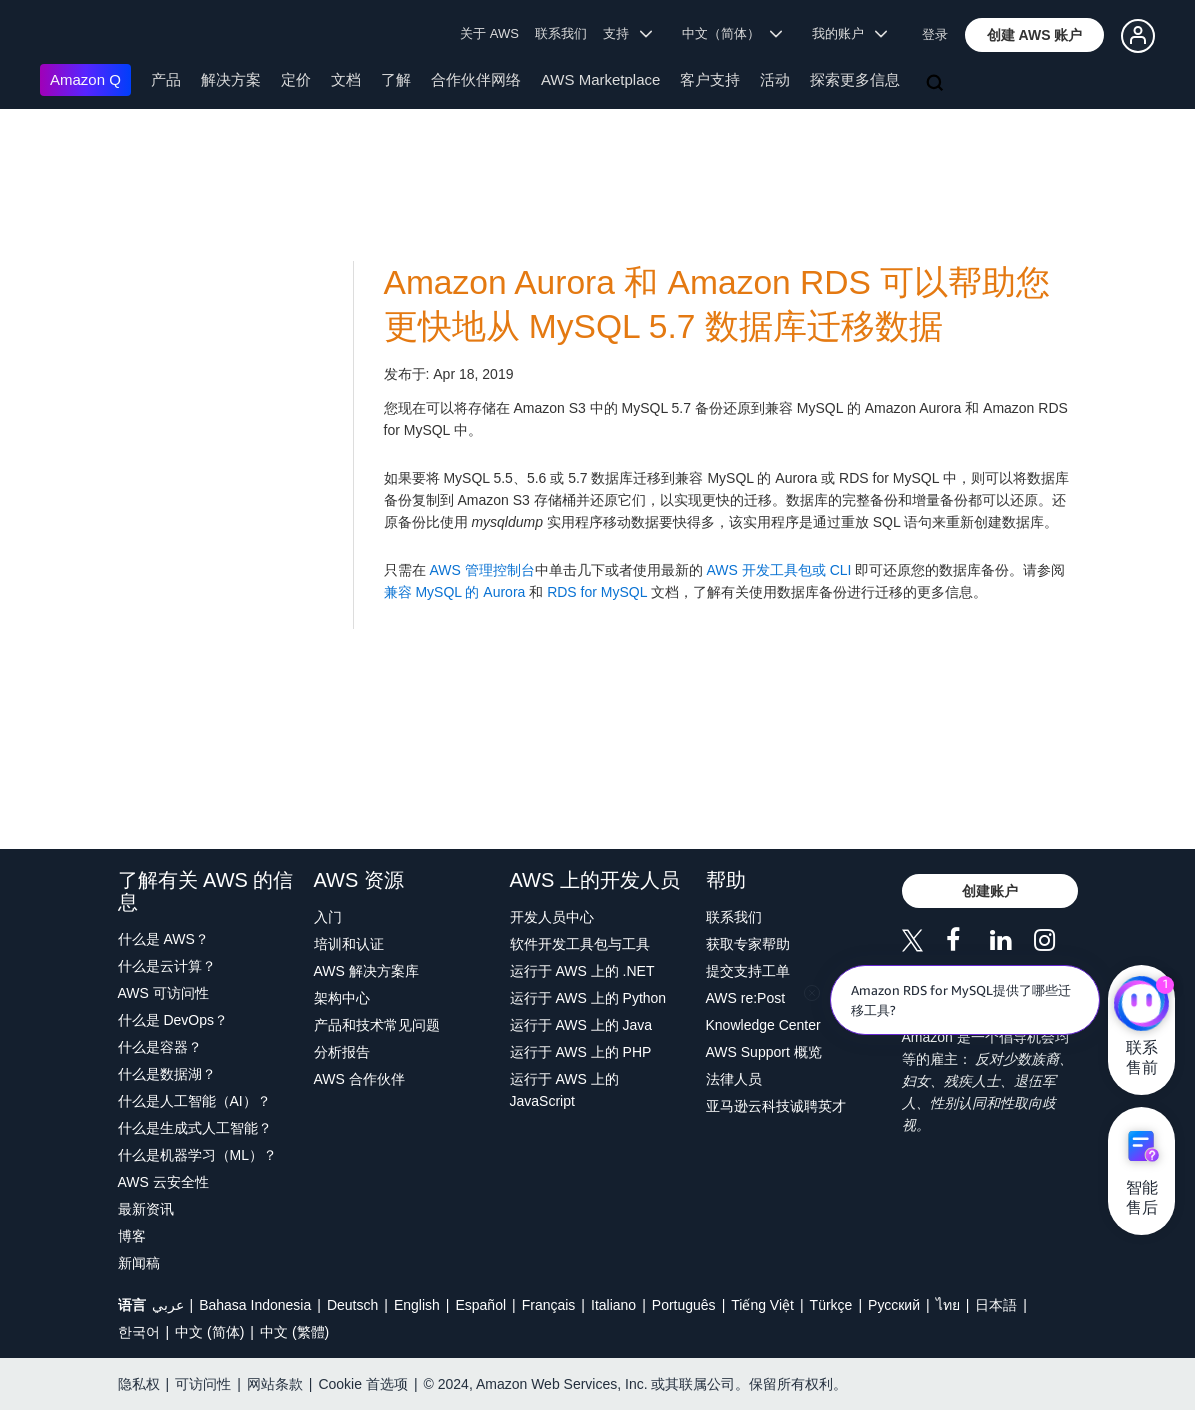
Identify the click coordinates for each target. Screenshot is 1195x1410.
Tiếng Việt (762, 1305)
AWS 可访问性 (163, 993)
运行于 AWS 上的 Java (581, 1025)
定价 (296, 79)
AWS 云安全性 (163, 1182)
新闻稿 (139, 1263)
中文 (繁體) (294, 1332)
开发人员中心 (552, 917)
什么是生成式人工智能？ (195, 1128)
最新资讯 (146, 1209)
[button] (1035, 35)
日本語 (996, 1305)
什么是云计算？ (167, 966)
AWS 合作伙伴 (359, 1079)
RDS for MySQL (597, 592)
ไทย (948, 1305)
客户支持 (710, 79)
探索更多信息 (855, 79)
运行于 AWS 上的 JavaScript (564, 1090)
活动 (775, 79)
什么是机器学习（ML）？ (197, 1155)
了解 (396, 79)
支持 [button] (627, 33)
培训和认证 (349, 944)
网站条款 (275, 1384)
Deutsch (352, 1305)
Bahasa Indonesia (255, 1305)
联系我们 (561, 33)
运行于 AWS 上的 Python (588, 998)
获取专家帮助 (748, 944)
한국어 (139, 1332)
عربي (168, 1305)
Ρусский (894, 1305)
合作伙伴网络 (476, 79)
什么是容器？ (160, 1047)
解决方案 (231, 79)
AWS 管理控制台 (481, 570)
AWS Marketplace (600, 79)
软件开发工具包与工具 (580, 944)
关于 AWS (489, 33)
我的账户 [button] (849, 33)
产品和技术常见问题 (377, 1025)
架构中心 (342, 998)
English (417, 1305)
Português (684, 1305)
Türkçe (831, 1305)
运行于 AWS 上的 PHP (581, 1052)
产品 (166, 79)
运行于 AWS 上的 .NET (582, 971)
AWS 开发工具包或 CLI (779, 570)
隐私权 (139, 1384)
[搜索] (937, 84)
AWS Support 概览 (764, 1052)
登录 (935, 34)
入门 (328, 917)
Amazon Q (85, 79)
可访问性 (203, 1384)
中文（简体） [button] (732, 33)
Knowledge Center (763, 1025)
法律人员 (734, 1079)
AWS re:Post (746, 998)
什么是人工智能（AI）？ (194, 1101)
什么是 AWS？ (163, 939)
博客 (132, 1236)
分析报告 (342, 1052)
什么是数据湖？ (167, 1074)
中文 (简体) (209, 1332)
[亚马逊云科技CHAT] (1141, 1005)
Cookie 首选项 (362, 1384)
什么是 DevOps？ (173, 1020)
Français (549, 1305)
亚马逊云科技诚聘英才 (776, 1106)
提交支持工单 (748, 971)
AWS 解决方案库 (366, 971)
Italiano (613, 1305)
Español (480, 1305)
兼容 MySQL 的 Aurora (455, 592)
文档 (346, 79)
